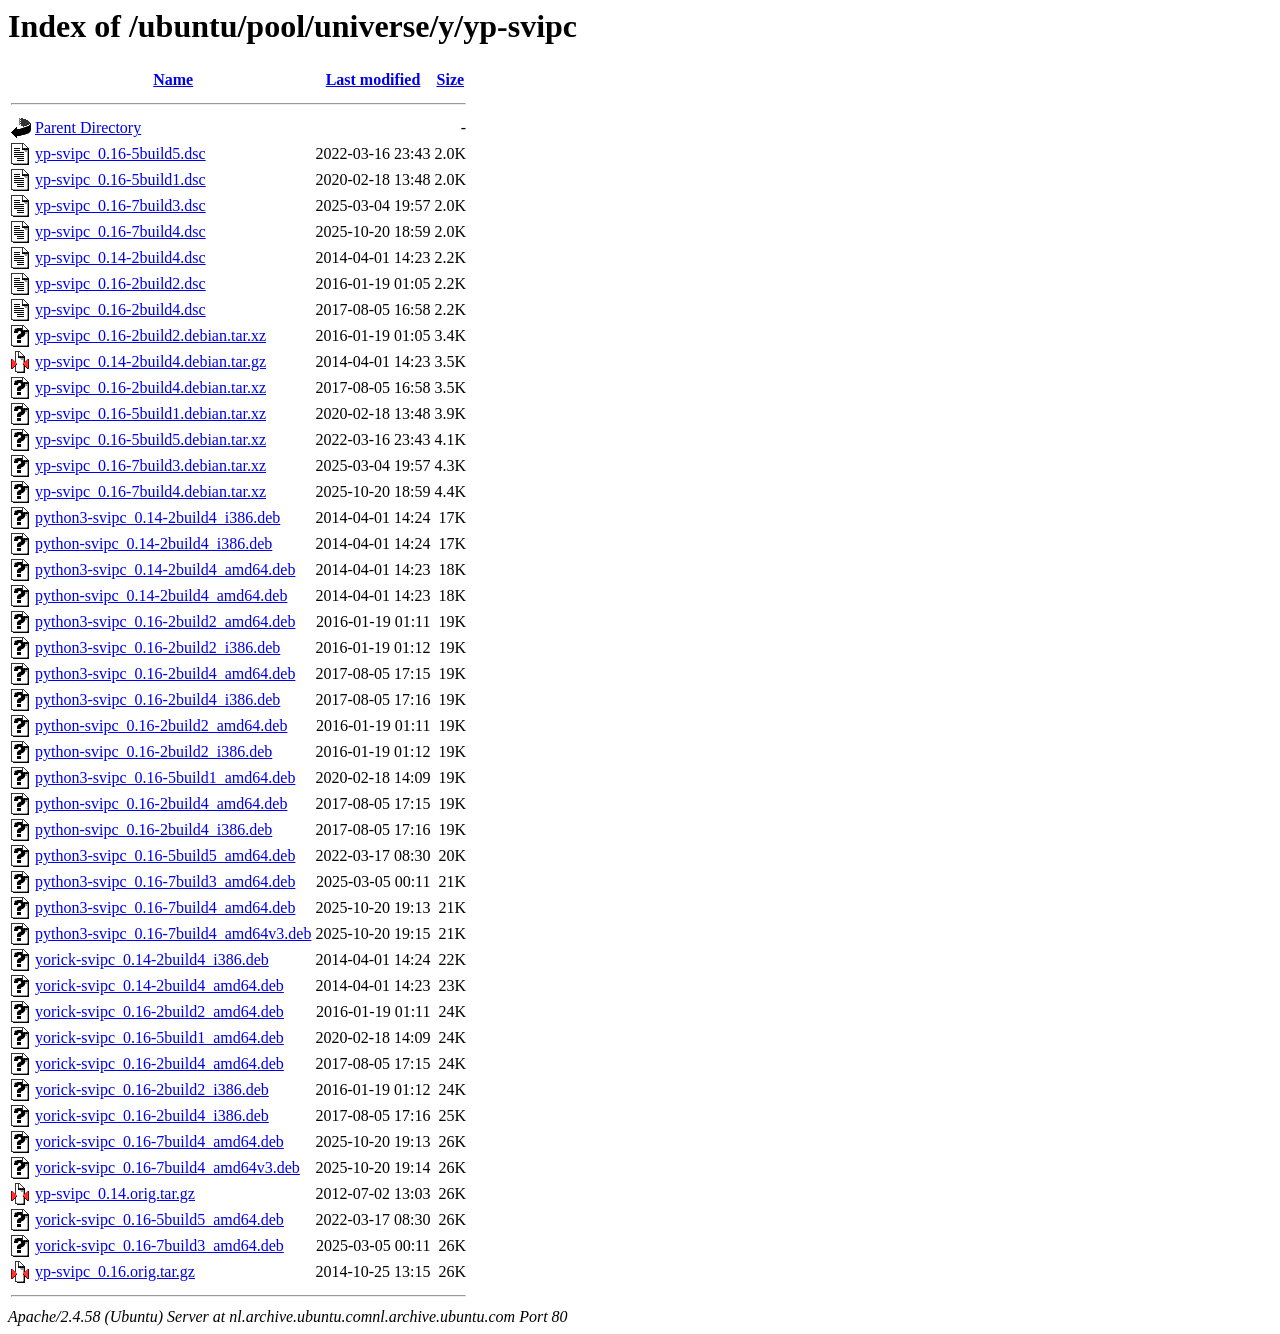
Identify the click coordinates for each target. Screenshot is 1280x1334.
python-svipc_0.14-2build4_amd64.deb (161, 595)
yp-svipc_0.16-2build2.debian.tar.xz (150, 335)
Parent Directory (88, 127)
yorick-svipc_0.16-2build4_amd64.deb (159, 1063)
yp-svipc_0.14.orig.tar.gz (115, 1193)
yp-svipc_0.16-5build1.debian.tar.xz (150, 413)
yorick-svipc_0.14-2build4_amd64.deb (159, 985)
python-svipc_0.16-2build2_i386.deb (153, 751)
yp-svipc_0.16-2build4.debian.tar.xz (150, 387)
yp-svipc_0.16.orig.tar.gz (115, 1271)
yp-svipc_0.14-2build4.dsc (120, 257)
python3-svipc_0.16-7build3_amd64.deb (165, 881)
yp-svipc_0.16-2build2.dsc (120, 283)
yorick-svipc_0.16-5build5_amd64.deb (159, 1219)
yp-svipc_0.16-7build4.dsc (120, 231)
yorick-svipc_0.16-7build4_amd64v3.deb (167, 1167)
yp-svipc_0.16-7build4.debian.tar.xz (150, 491)
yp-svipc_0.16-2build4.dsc (120, 309)
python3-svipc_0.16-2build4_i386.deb (157, 699)
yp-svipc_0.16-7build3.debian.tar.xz (150, 465)
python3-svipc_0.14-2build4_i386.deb (157, 517)
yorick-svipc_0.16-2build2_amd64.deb (159, 1011)
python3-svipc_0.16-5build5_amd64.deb (165, 855)
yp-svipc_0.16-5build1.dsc (120, 179)
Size (451, 79)
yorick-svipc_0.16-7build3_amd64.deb (159, 1245)
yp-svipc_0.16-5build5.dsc (120, 153)
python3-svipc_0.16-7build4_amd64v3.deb (173, 933)
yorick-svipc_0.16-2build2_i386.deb (152, 1089)
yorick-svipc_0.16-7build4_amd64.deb (159, 1141)
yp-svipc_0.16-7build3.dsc (120, 205)
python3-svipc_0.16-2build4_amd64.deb (165, 673)
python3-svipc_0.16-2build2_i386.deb (157, 647)
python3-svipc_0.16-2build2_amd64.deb (165, 621)
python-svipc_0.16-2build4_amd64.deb (161, 803)
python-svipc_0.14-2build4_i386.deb (153, 543)
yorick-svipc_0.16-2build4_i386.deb (152, 1115)
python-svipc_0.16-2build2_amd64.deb (161, 725)
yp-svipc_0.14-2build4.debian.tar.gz (150, 361)
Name (173, 79)
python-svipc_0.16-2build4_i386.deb (153, 829)
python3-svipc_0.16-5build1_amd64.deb (165, 777)
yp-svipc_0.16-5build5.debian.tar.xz (150, 439)
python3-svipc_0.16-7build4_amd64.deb (165, 907)
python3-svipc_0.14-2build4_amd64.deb (165, 569)
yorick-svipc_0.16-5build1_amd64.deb (159, 1037)
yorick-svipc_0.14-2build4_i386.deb (152, 959)
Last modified (373, 79)
